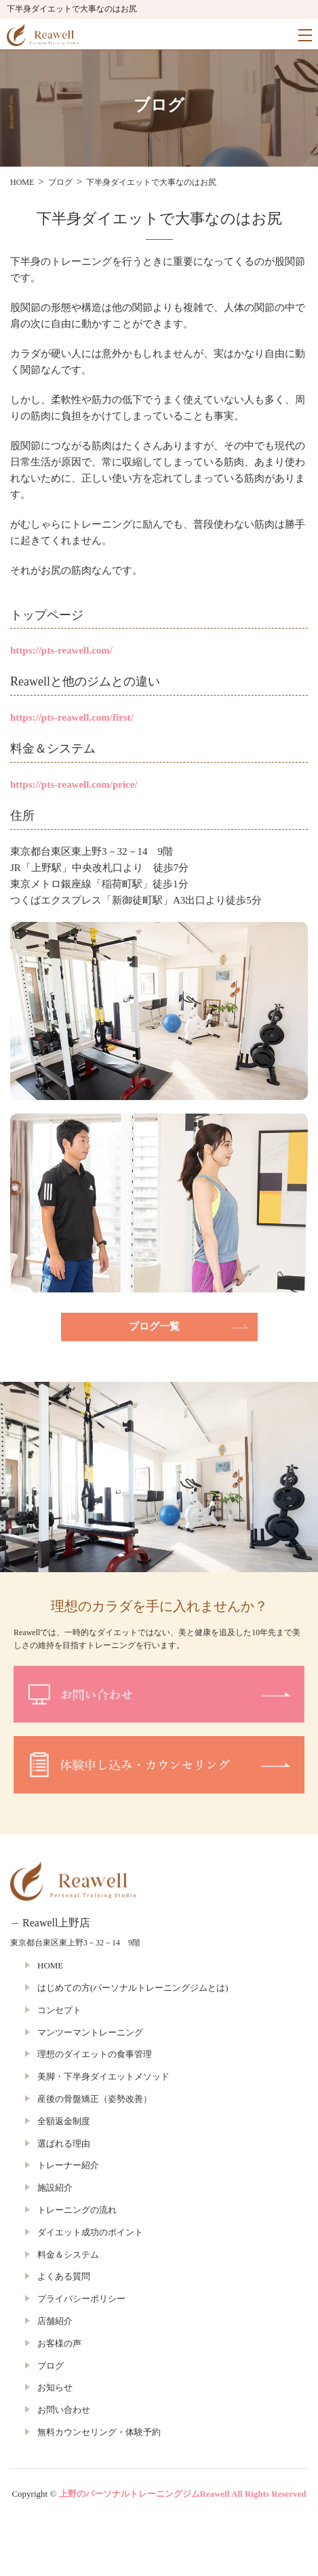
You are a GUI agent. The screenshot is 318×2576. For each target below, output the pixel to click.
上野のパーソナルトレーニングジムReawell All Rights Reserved (182, 2494)
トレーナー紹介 (68, 2165)
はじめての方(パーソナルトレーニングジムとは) (132, 1988)
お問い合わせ (63, 2410)
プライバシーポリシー (81, 2299)
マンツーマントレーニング (90, 2032)
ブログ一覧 (154, 1326)
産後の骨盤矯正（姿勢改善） (94, 2099)
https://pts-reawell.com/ (61, 650)
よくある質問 (63, 2276)
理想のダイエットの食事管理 (94, 2054)
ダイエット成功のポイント (90, 2232)
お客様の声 (59, 2343)
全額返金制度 (63, 2121)
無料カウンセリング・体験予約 (99, 2432)
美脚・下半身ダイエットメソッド (103, 2076)
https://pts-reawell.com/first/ (72, 717)
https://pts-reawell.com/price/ (74, 784)
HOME (50, 1965)
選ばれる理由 (63, 2143)
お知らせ (55, 2387)
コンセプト (59, 2010)
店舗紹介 (55, 2321)
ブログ (50, 2366)
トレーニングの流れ (77, 2210)
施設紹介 (55, 2187)
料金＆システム (68, 2255)
